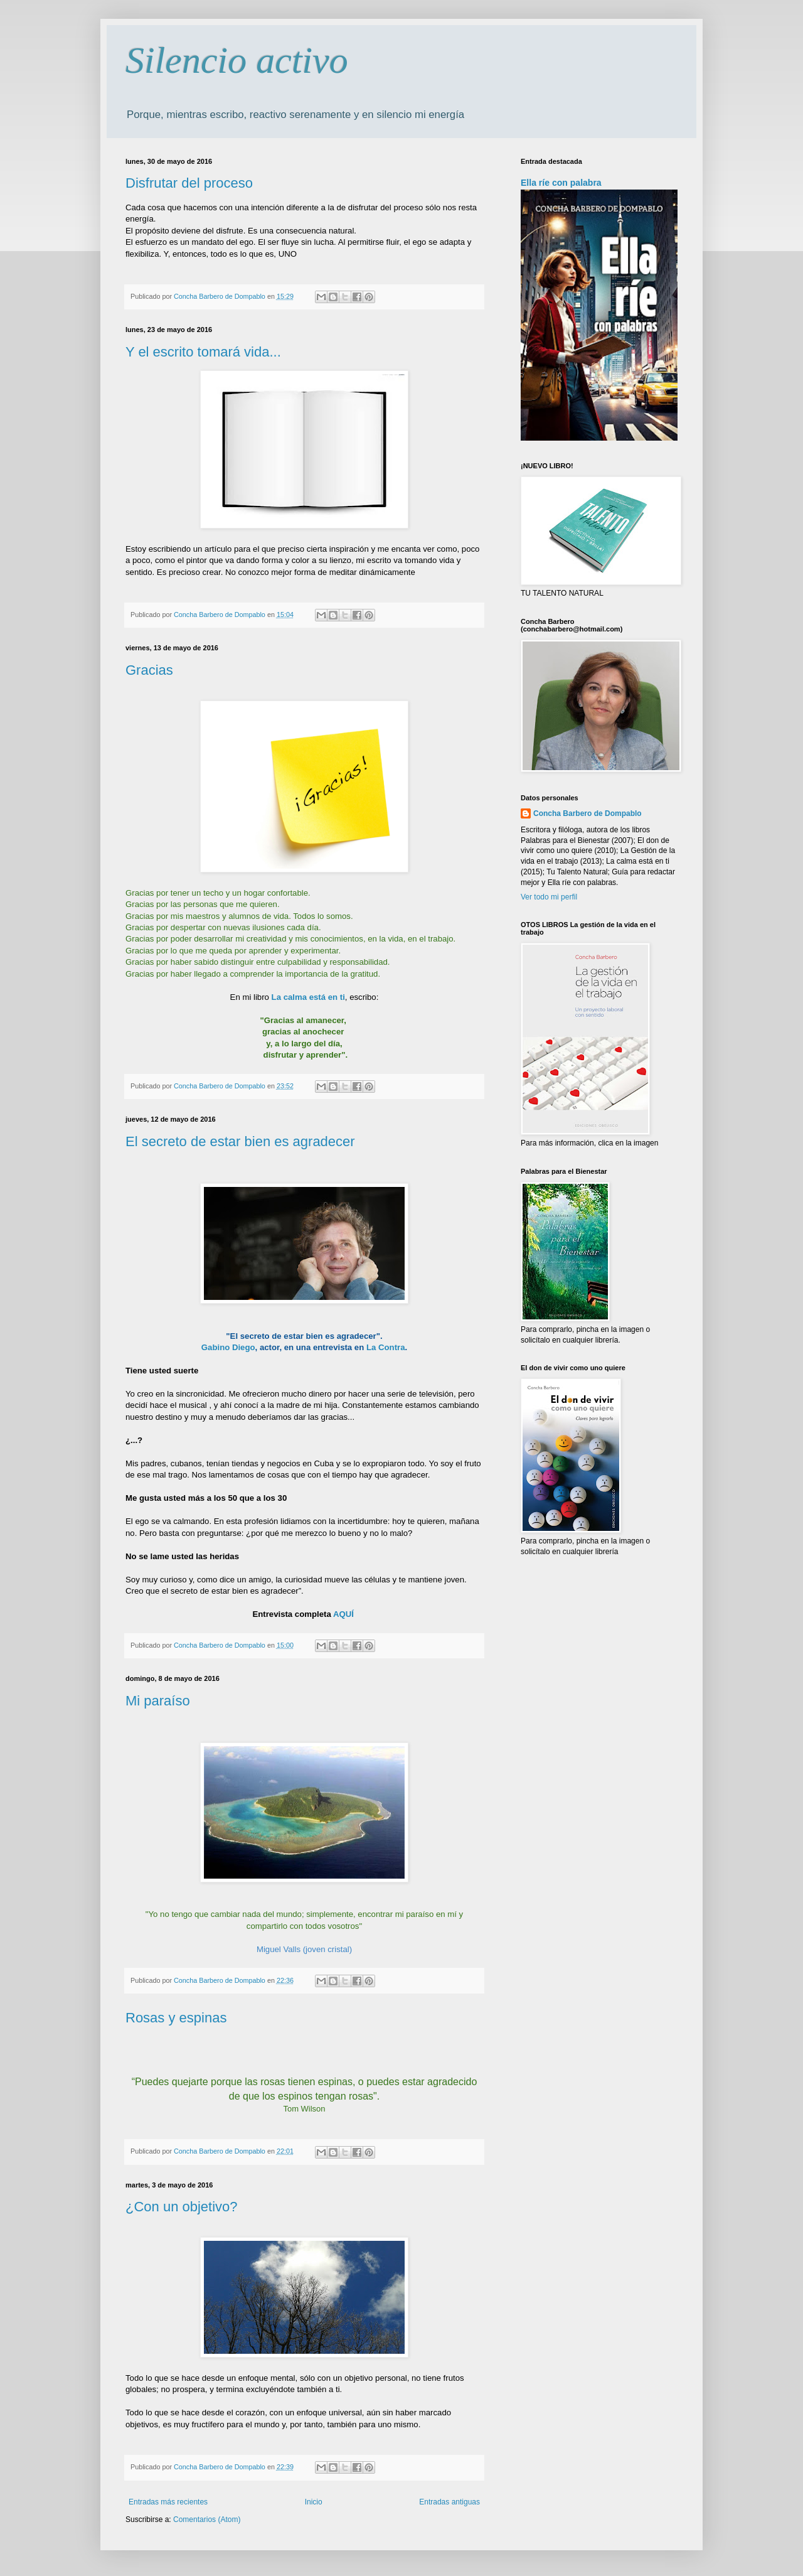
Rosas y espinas (175, 2018)
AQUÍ (343, 1614)
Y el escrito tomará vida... (203, 352)
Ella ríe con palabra (561, 183)
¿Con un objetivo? (181, 2206)
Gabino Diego (228, 1347)
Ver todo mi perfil (549, 897)
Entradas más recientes (168, 2502)
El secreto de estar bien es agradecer (240, 1141)
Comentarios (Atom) (206, 2519)
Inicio (313, 2502)
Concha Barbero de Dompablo (587, 813)
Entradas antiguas (449, 2502)
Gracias (149, 670)
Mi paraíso (157, 1701)
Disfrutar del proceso (189, 183)
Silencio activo (236, 60)
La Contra (385, 1347)
